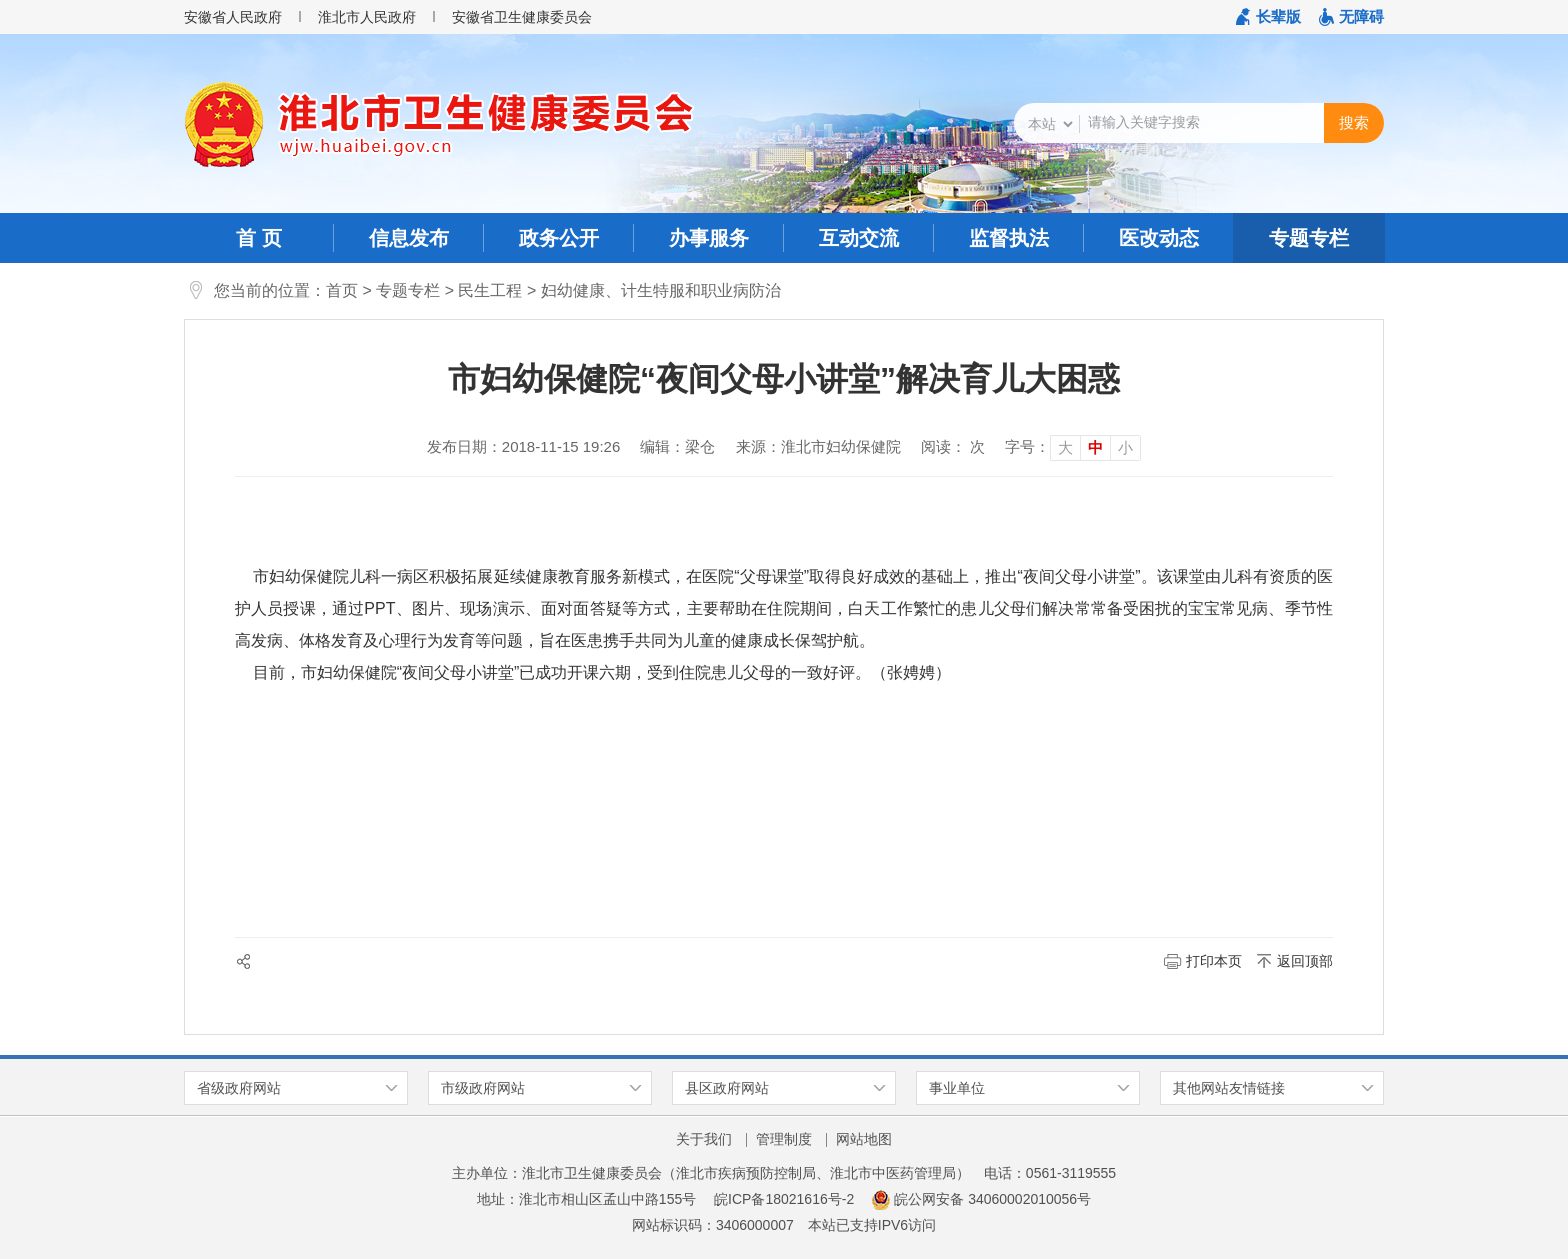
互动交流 (859, 238)
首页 (342, 290)
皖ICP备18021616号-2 (784, 1199)
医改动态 (1159, 238)
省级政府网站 (239, 1088)
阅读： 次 (953, 446)
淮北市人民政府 (367, 17)
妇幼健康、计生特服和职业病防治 (661, 290)
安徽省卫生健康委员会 (522, 17)
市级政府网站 (483, 1088)
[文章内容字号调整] (1073, 447)
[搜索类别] (1050, 124)
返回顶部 (1305, 961)
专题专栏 (1309, 238)
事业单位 (957, 1088)
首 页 (259, 238)
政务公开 (559, 238)
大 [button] (1065, 447)
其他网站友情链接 (1229, 1088)
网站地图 (864, 1139)
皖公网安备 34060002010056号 (981, 1199)
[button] (1268, 17)
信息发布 (409, 238)
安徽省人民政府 (233, 17)
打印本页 (1214, 961)
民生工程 (490, 290)
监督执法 (1009, 238)
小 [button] (1125, 447)
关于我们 (704, 1139)
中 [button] (1095, 447)
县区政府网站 (727, 1088)
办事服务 (709, 238)
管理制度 (784, 1139)
